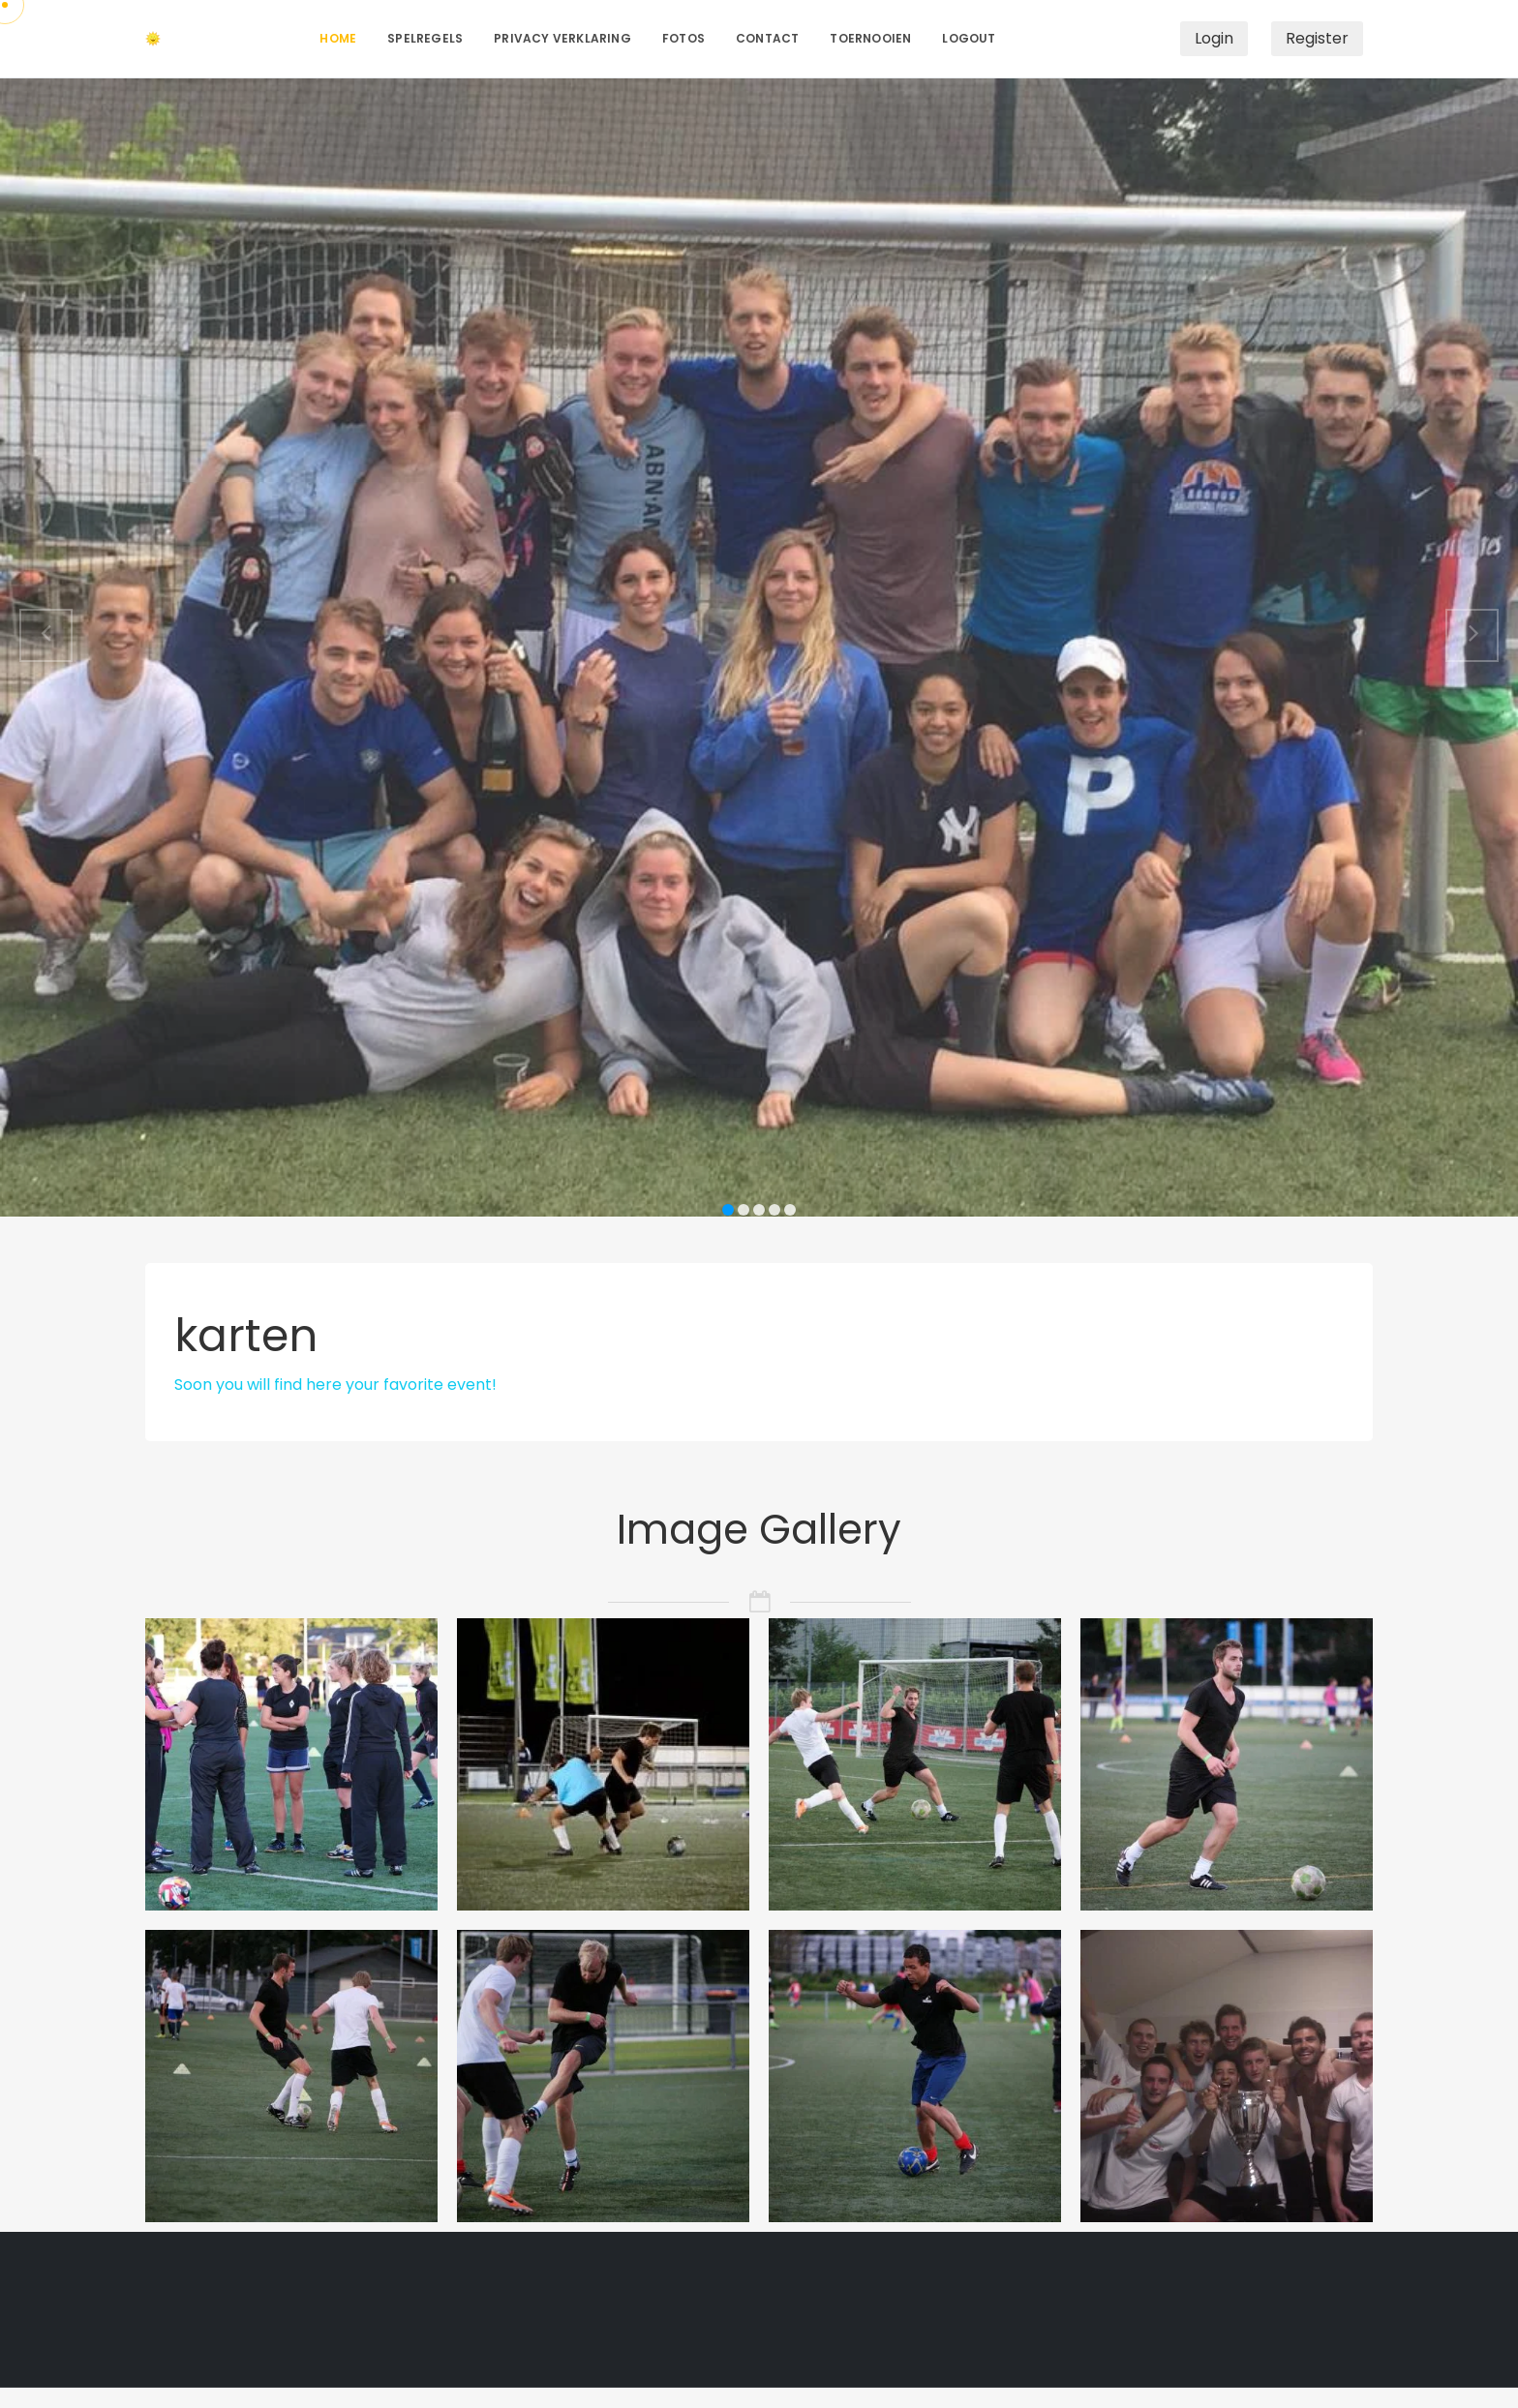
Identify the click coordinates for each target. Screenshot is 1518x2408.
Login (1214, 38)
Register (1317, 38)
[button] (46, 635)
